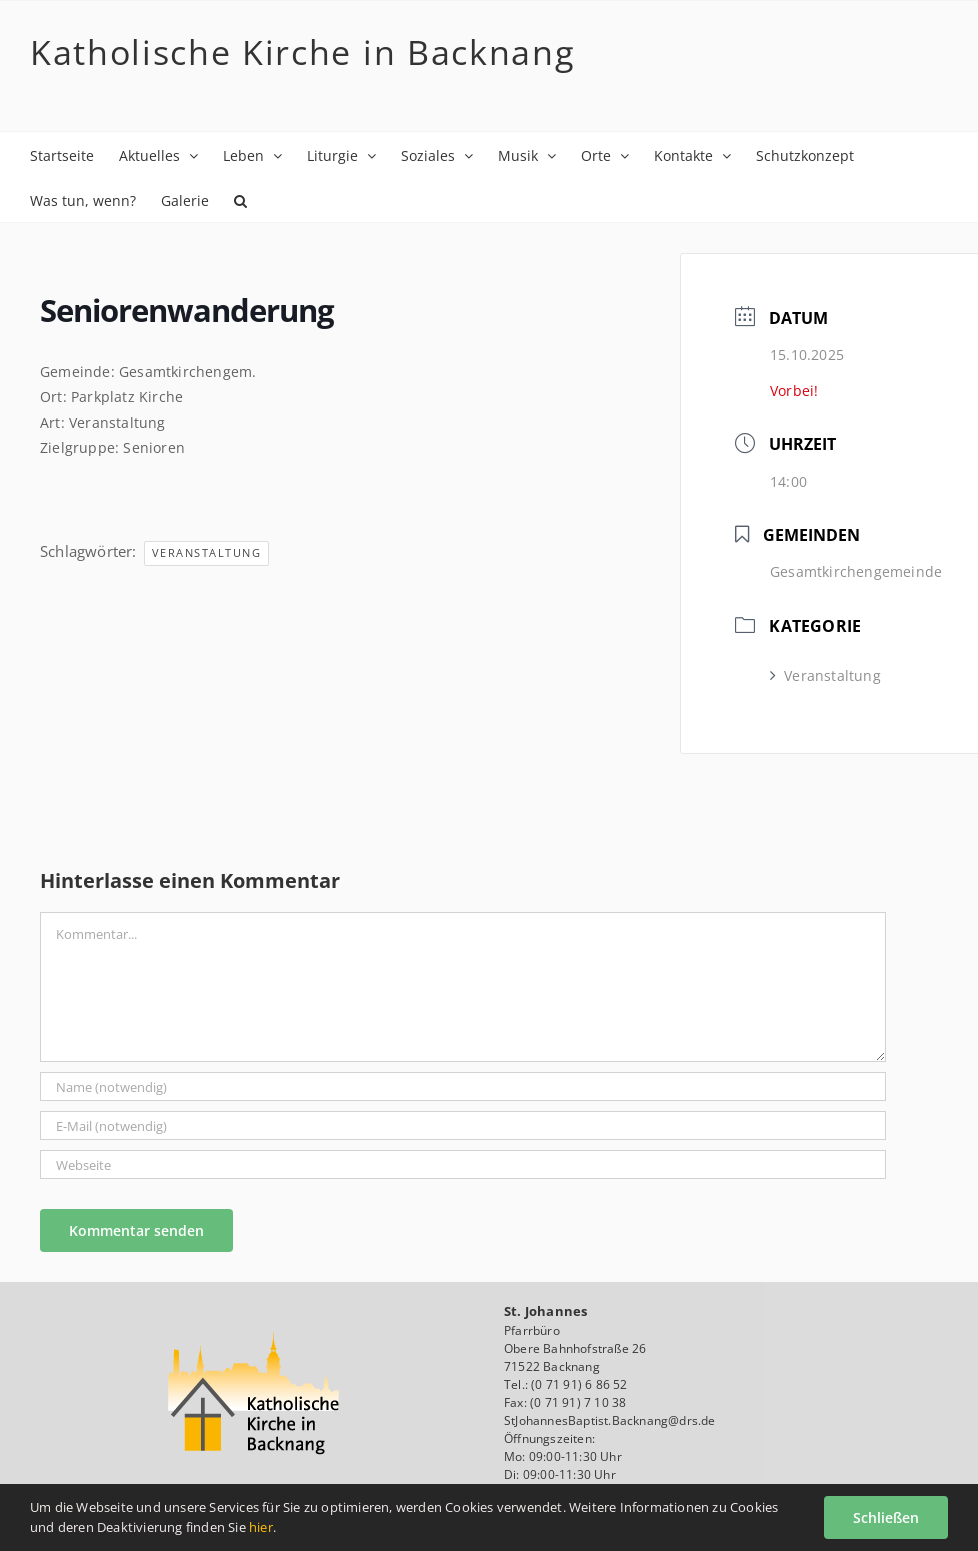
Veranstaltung (207, 552)
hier (261, 1527)
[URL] (463, 1164)
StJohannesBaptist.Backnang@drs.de (610, 1420)
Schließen (886, 1517)
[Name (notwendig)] (463, 1086)
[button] (240, 199)
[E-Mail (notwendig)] (463, 1125)
